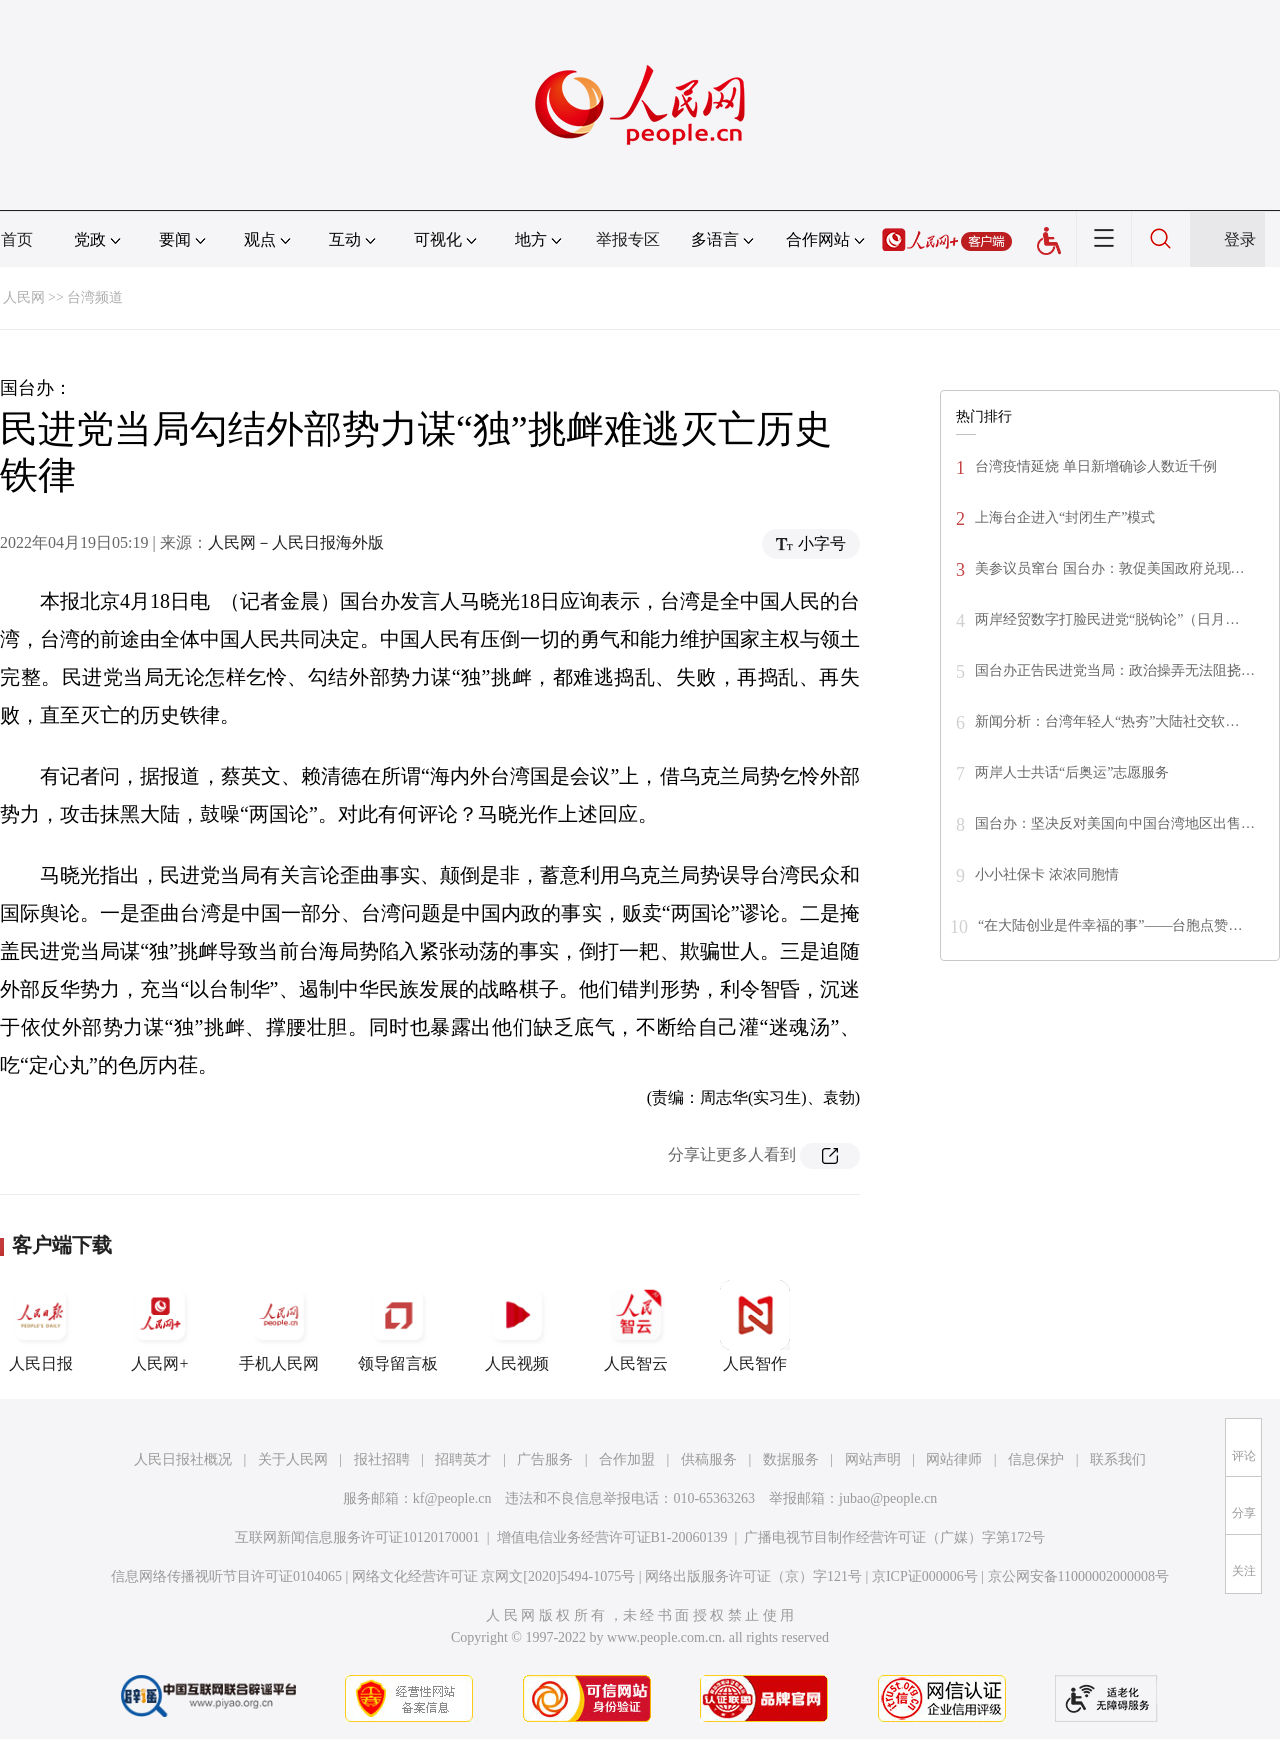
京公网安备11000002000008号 (1078, 1576)
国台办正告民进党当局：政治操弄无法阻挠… (1115, 670)
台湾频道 (95, 297)
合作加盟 (627, 1459)
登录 (1240, 239)
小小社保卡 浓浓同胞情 (1047, 874)
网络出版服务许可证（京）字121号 (753, 1576)
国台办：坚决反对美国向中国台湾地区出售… (1115, 823)
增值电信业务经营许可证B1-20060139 (612, 1537)
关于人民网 (293, 1459)
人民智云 (636, 1326)
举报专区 (628, 239)
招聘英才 (463, 1459)
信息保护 (1036, 1459)
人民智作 (755, 1326)
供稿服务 (709, 1459)
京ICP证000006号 (925, 1576)
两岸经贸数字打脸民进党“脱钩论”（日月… (1107, 619)
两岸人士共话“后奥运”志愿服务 (1072, 772)
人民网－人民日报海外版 (296, 542)
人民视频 (517, 1326)
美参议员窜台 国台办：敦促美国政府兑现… (1110, 568)
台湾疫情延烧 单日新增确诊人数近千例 (1096, 466)
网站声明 (873, 1459)
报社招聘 (382, 1459)
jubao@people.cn (888, 1498)
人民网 (24, 297)
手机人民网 (279, 1326)
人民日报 (41, 1326)
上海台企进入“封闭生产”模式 (1065, 517)
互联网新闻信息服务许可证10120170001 (357, 1537)
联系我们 (1118, 1459)
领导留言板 (398, 1326)
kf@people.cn (452, 1498)
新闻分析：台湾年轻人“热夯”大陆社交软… (1107, 721)
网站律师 (954, 1459)
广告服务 (545, 1459)
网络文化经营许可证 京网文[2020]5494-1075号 (494, 1576)
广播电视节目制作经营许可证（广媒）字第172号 (894, 1537)
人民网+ (160, 1326)
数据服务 (791, 1459)
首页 (17, 239)
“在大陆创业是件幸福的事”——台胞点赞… (1110, 925)
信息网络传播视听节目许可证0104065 (226, 1576)
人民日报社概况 (183, 1459)
